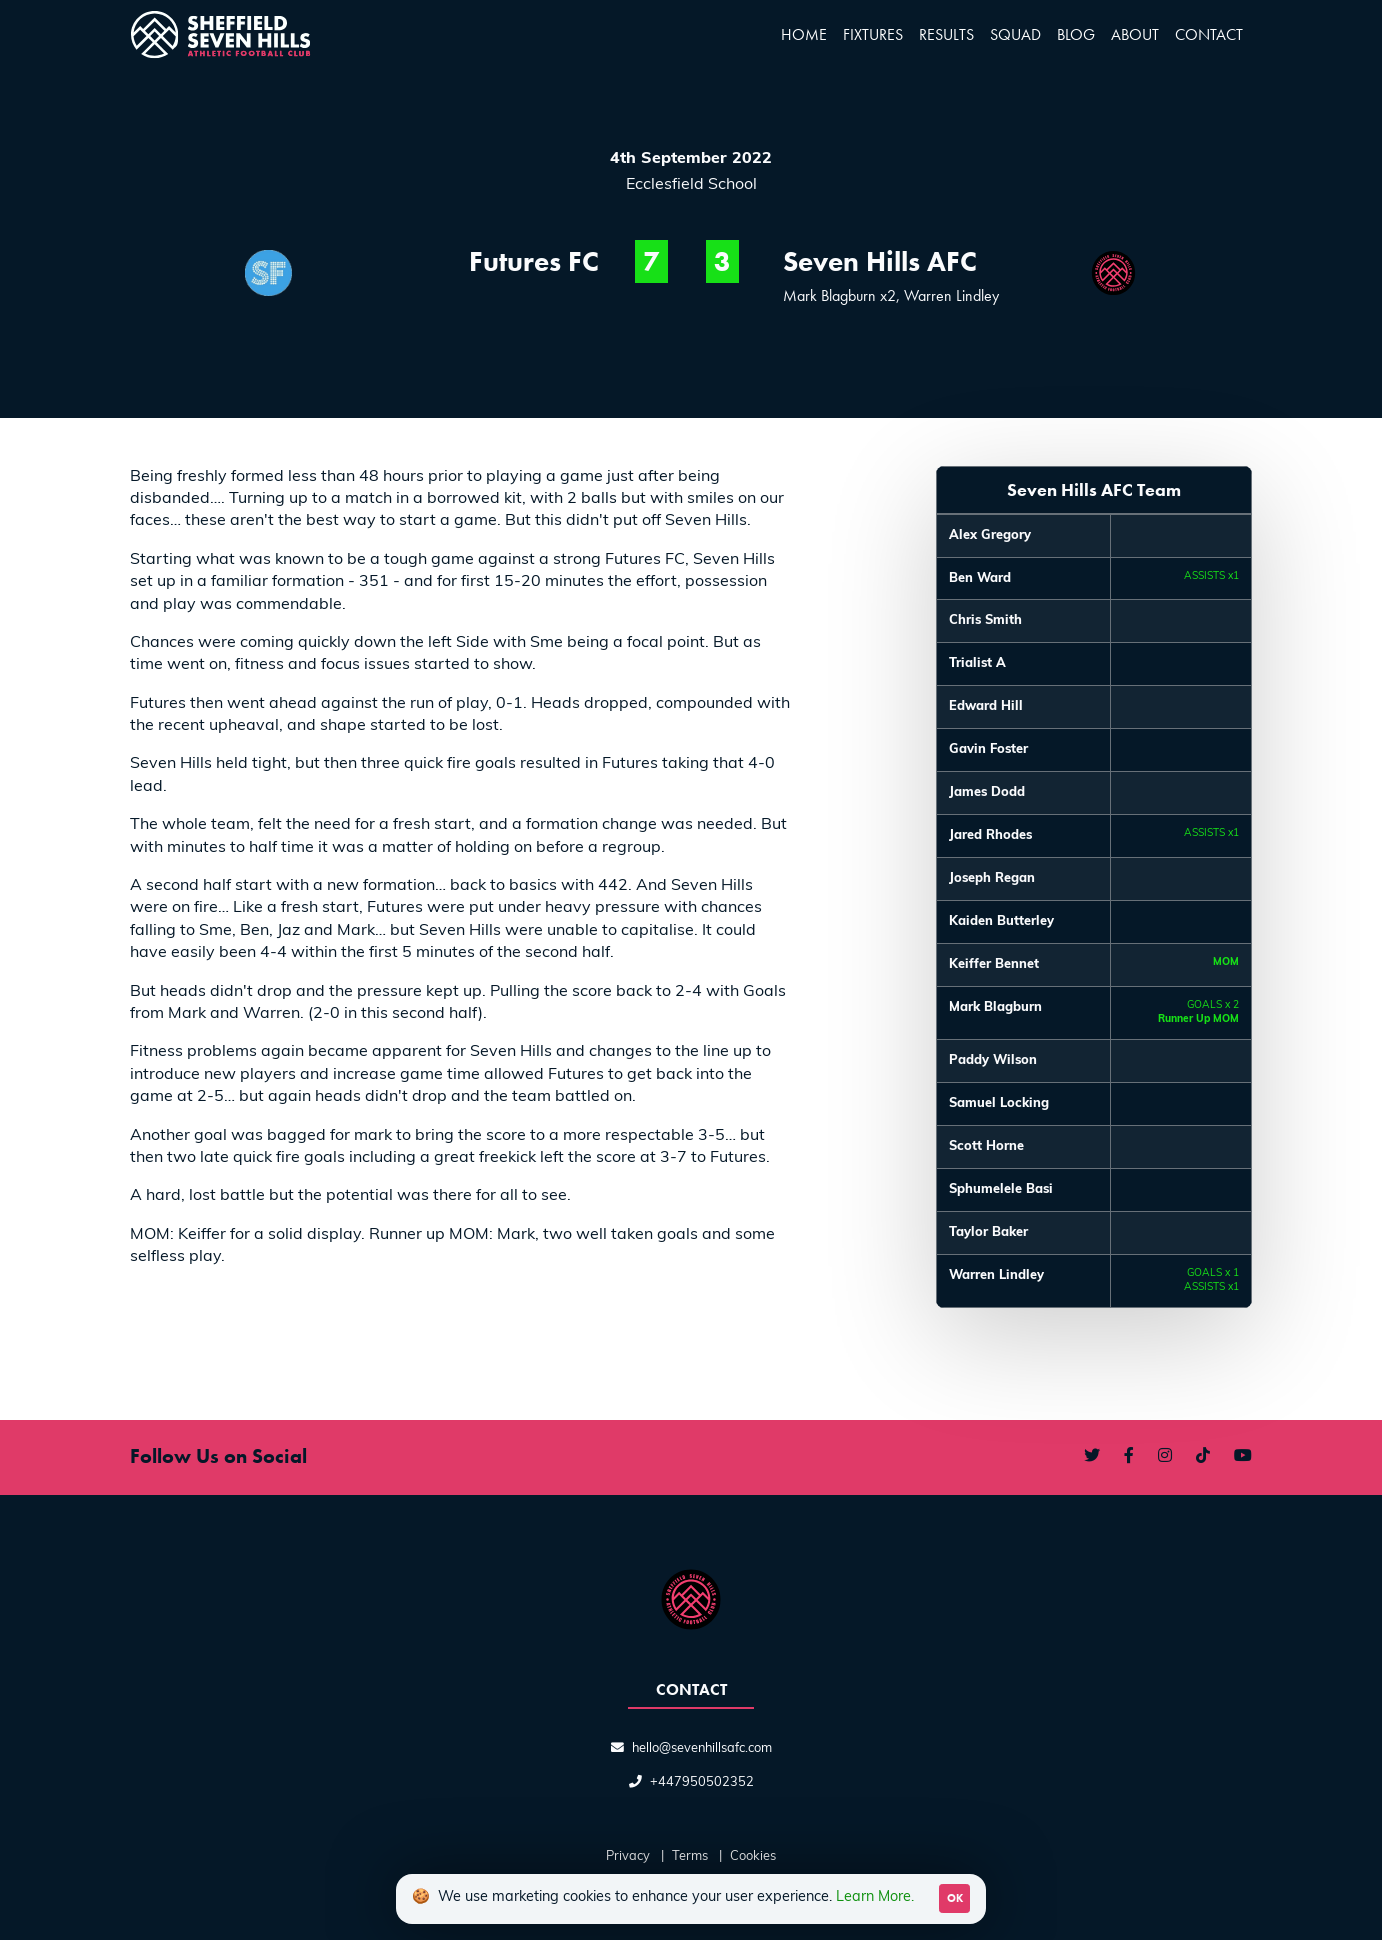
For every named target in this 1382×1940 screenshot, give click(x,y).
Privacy (628, 1856)
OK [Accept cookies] (955, 1898)
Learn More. (875, 1897)
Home (804, 34)
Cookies (753, 1856)
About (1135, 34)
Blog (1076, 34)
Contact (1209, 34)
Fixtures (873, 34)
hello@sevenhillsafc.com (702, 1748)
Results (946, 34)
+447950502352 (702, 1782)
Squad (1015, 34)
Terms (690, 1856)
